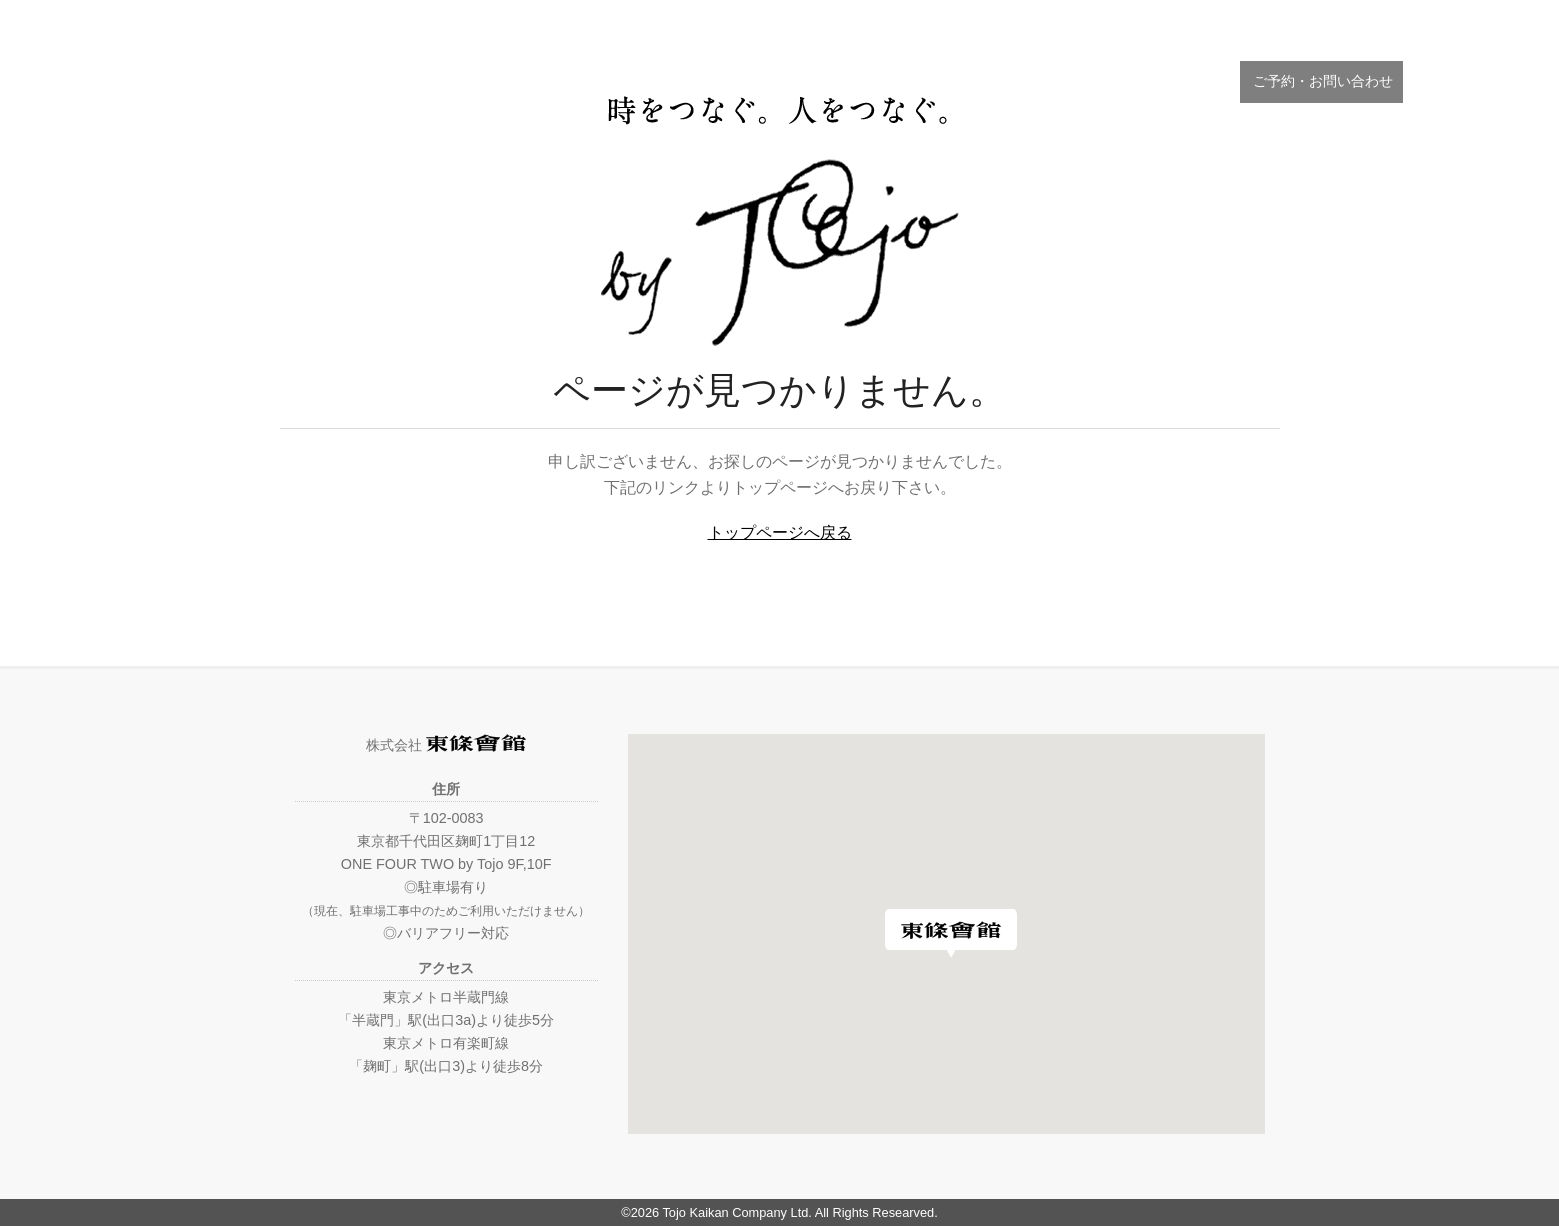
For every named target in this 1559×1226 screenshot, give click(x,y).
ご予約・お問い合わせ (1321, 81)
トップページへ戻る (780, 532)
